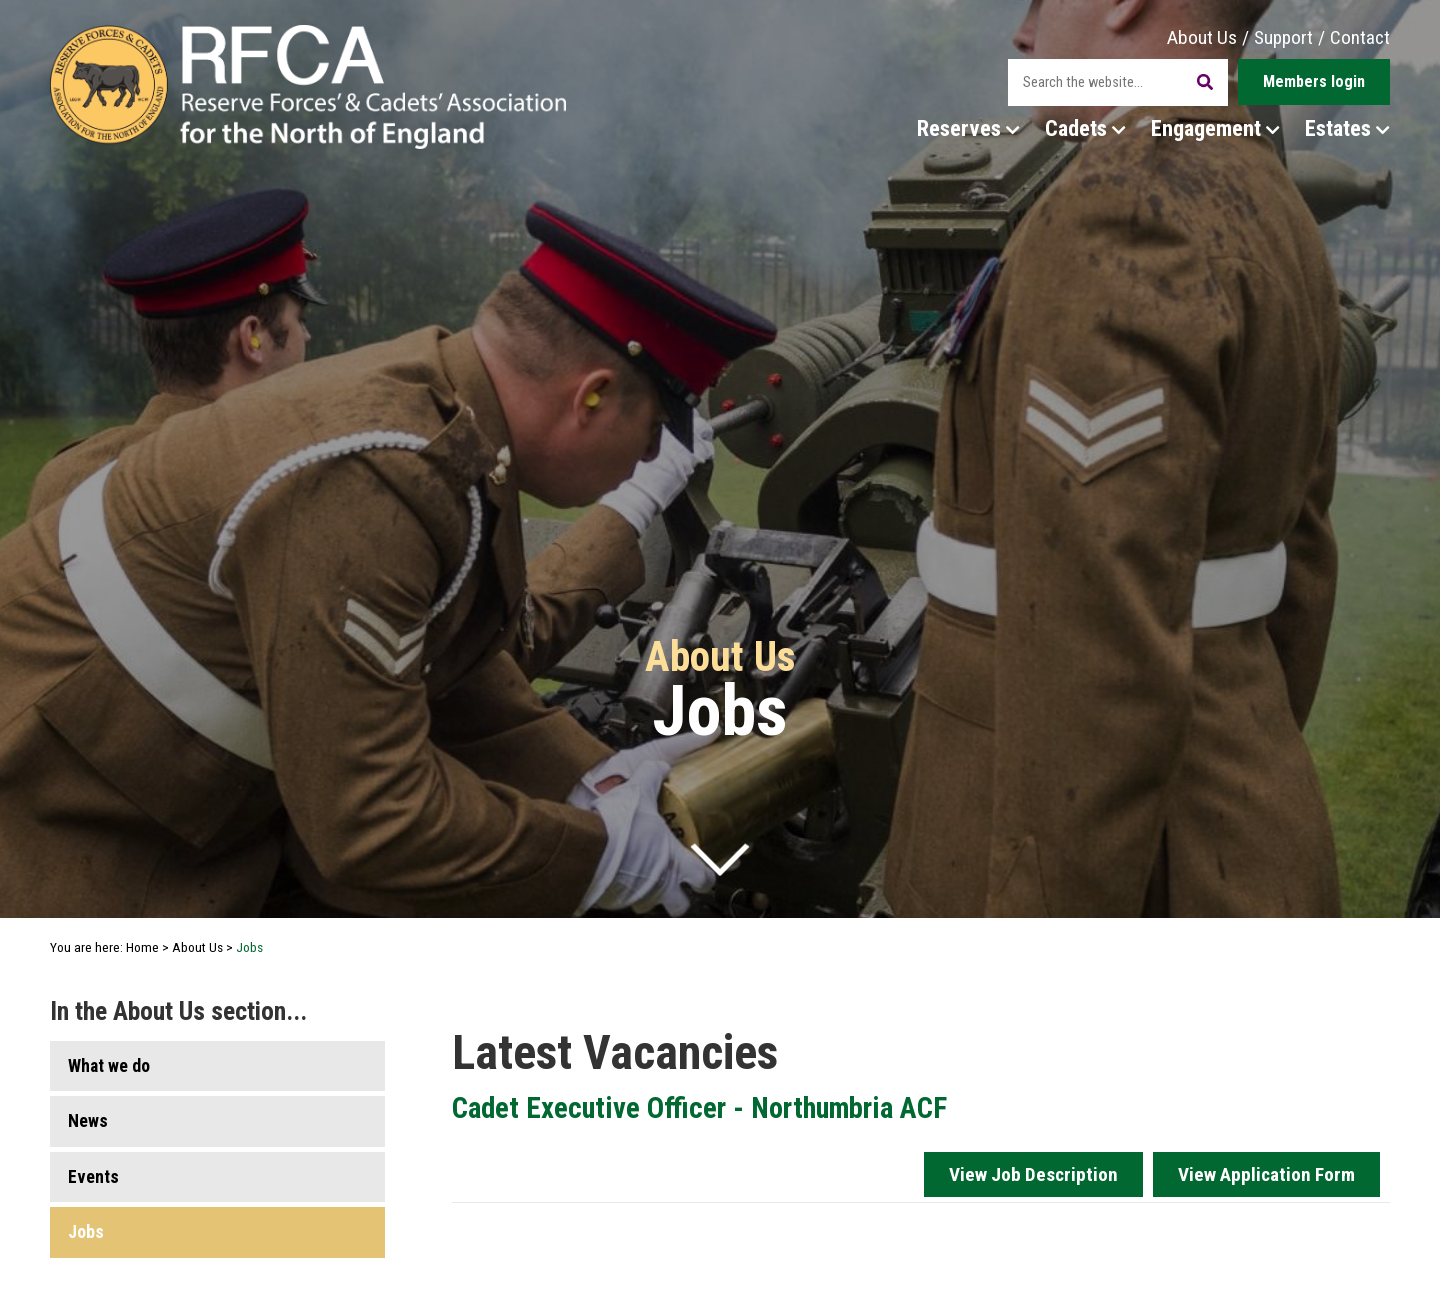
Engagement (1215, 128)
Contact (1360, 37)
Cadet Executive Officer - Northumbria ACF (699, 1108)
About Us (1202, 37)
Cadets (1085, 128)
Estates (1347, 128)
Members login (1314, 81)
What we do (109, 1066)
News (88, 1121)
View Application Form (1266, 1174)
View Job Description (1033, 1174)
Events (93, 1177)
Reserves (968, 128)
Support (1283, 37)
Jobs (86, 1232)
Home (142, 947)
